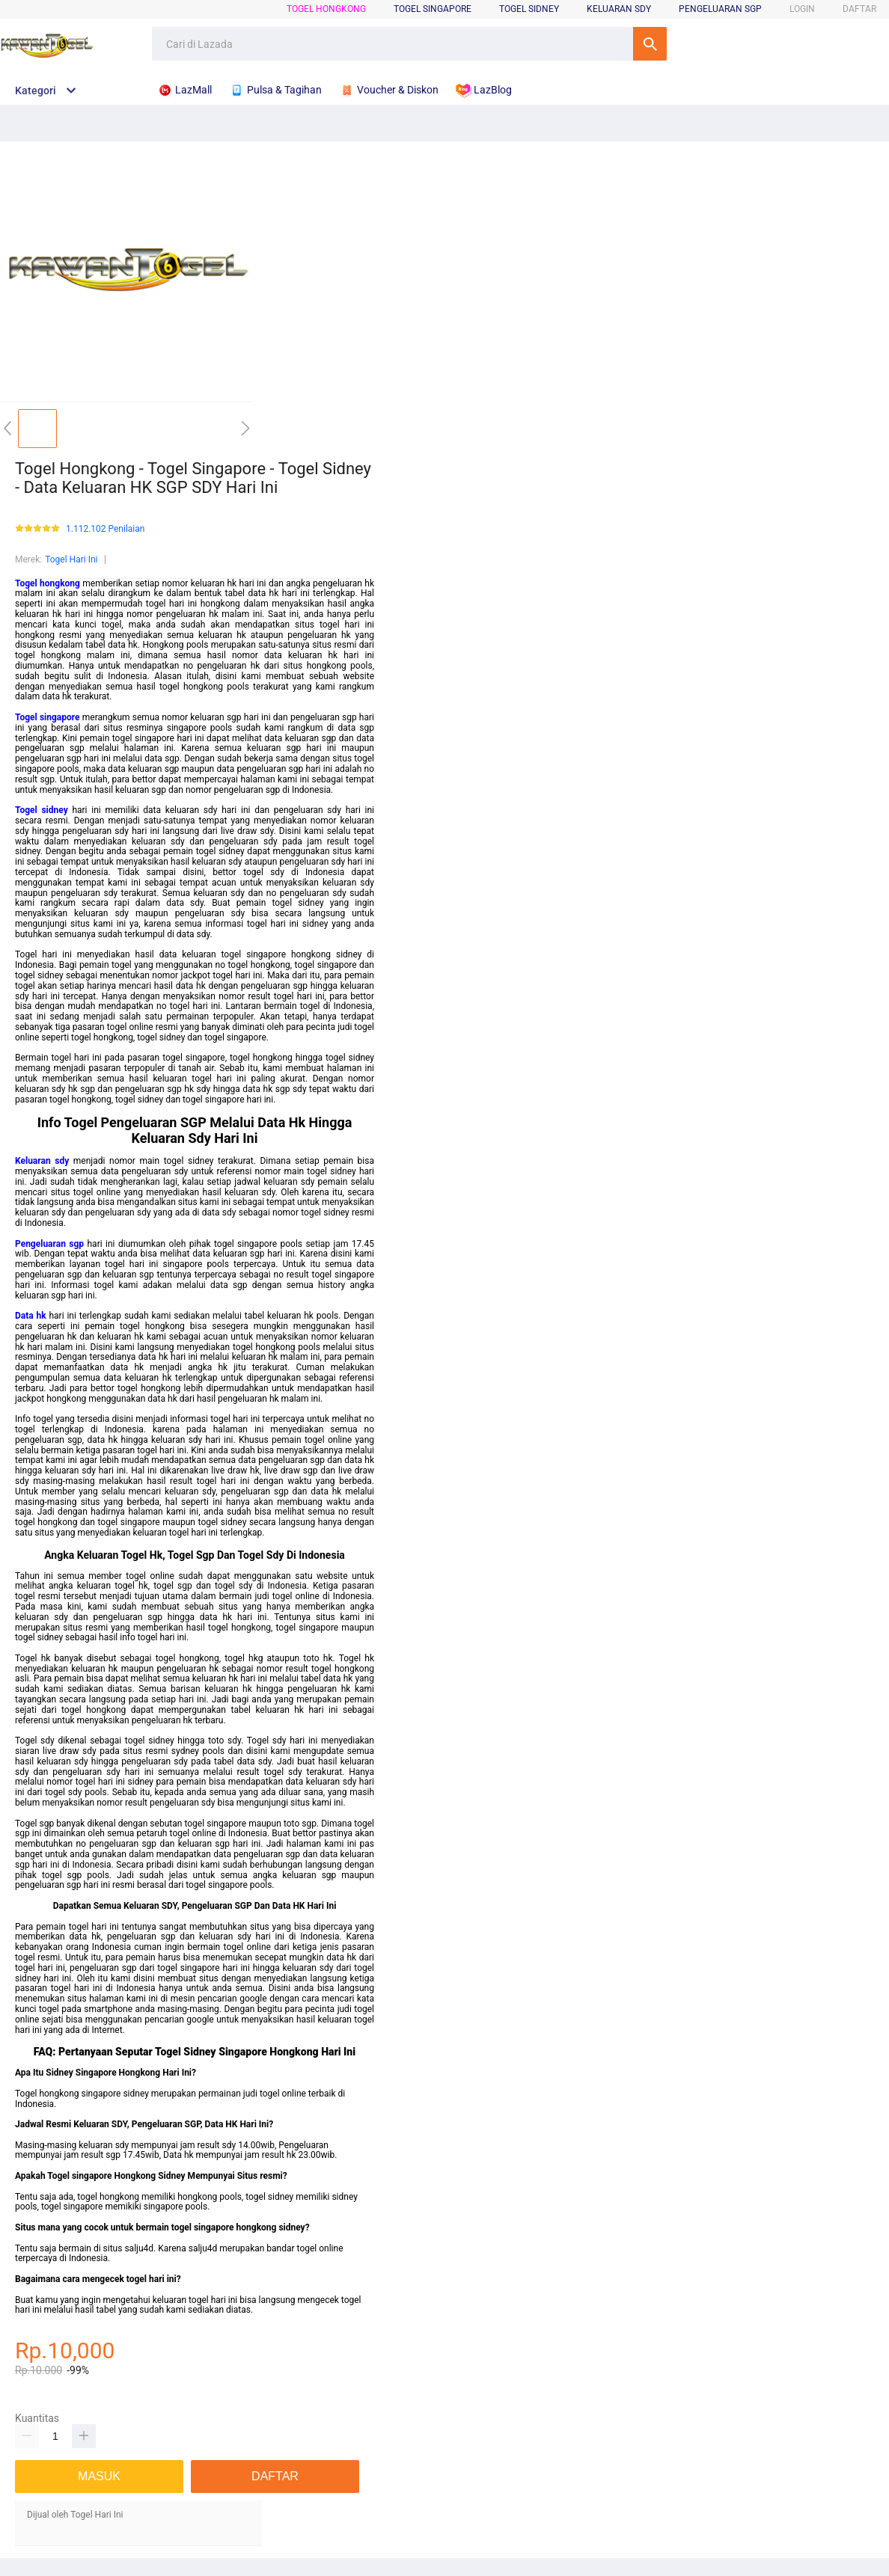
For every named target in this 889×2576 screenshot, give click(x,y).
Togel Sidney (529, 9)
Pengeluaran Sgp (720, 9)
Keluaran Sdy (619, 9)
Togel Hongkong (326, 9)
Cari (650, 44)
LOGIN (802, 9)
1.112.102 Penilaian (105, 529)
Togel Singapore (432, 9)
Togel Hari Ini (71, 559)
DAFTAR (859, 9)
